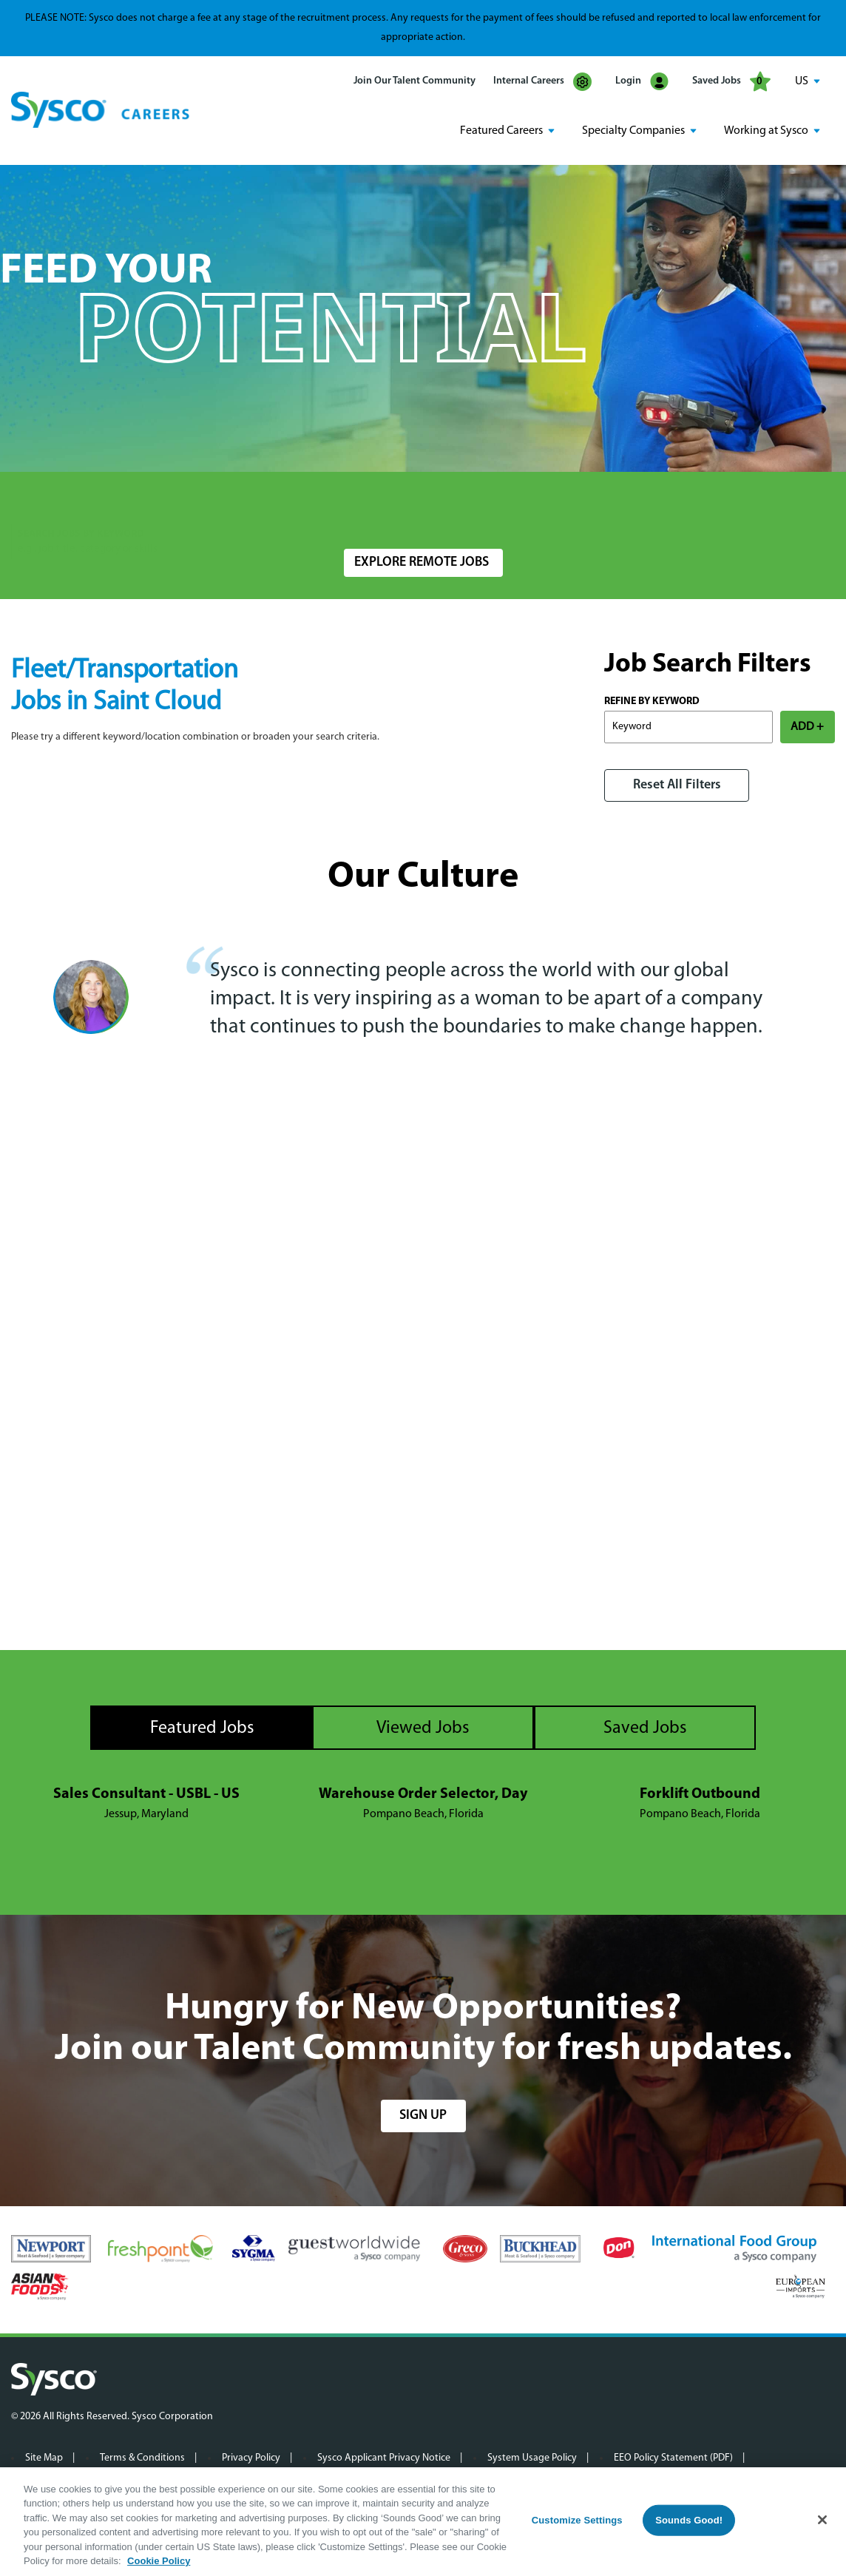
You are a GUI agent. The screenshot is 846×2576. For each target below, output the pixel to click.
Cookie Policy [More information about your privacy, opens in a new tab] (158, 2560)
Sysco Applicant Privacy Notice (383, 2458)
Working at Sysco (766, 131)
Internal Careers (542, 81)
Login (642, 81)
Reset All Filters (677, 785)
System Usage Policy (532, 2458)
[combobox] (439, 512)
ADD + (807, 727)
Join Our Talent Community (414, 81)
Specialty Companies (633, 131)
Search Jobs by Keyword (81, 504)
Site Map (44, 2458)
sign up (423, 2116)
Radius (581, 504)
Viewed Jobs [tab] (423, 1728)
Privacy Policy (251, 2458)
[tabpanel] (423, 1804)
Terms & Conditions (142, 2458)
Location (363, 504)
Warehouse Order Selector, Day (423, 1794)
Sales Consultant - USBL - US (146, 1794)
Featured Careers (501, 131)
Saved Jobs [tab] (645, 1728)
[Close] (822, 2520)
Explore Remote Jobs (421, 562)
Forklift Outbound (700, 1794)
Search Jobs (748, 512)
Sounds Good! (689, 2520)
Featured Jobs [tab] (202, 1728)
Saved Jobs (731, 81)
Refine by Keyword (652, 701)
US (801, 81)
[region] (423, 2521)
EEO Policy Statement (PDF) (673, 2458)
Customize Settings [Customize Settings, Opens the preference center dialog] (577, 2520)
